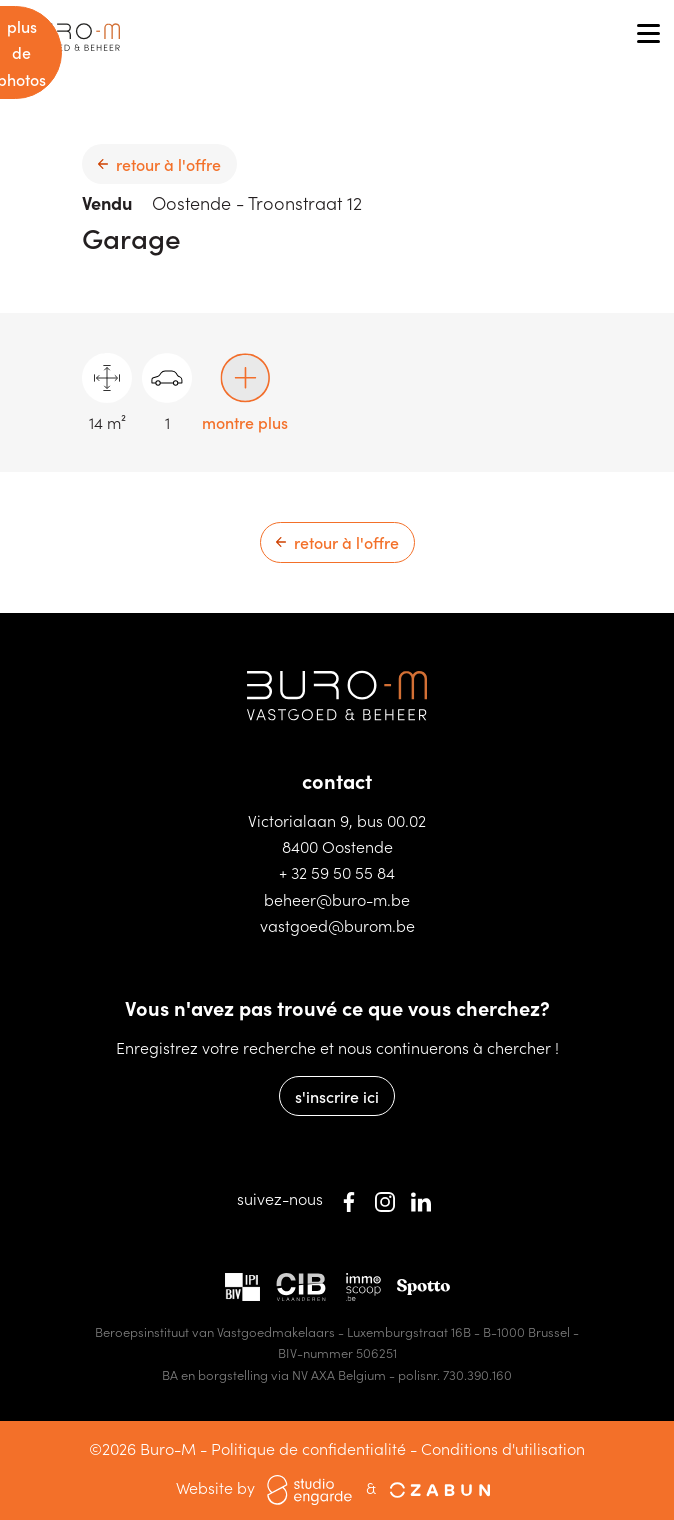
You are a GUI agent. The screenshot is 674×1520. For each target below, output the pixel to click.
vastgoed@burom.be (337, 925)
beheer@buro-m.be (337, 899)
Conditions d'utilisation (503, 1448)
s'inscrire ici (337, 1096)
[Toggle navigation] (648, 35)
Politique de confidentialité (308, 1448)
